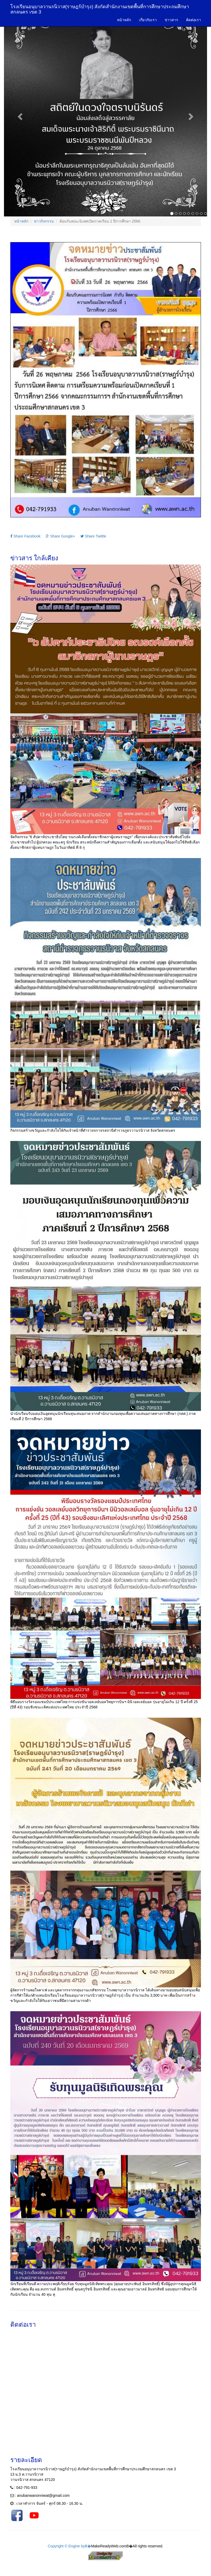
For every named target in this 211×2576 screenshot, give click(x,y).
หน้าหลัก (124, 20)
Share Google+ (60, 536)
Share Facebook (25, 536)
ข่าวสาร (171, 20)
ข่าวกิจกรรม (44, 221)
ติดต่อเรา (193, 20)
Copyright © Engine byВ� (69, 2546)
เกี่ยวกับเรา (148, 20)
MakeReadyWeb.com (109, 2546)
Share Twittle (93, 536)
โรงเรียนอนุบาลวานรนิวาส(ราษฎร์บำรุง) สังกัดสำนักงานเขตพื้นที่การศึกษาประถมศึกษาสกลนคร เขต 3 (99, 8)
